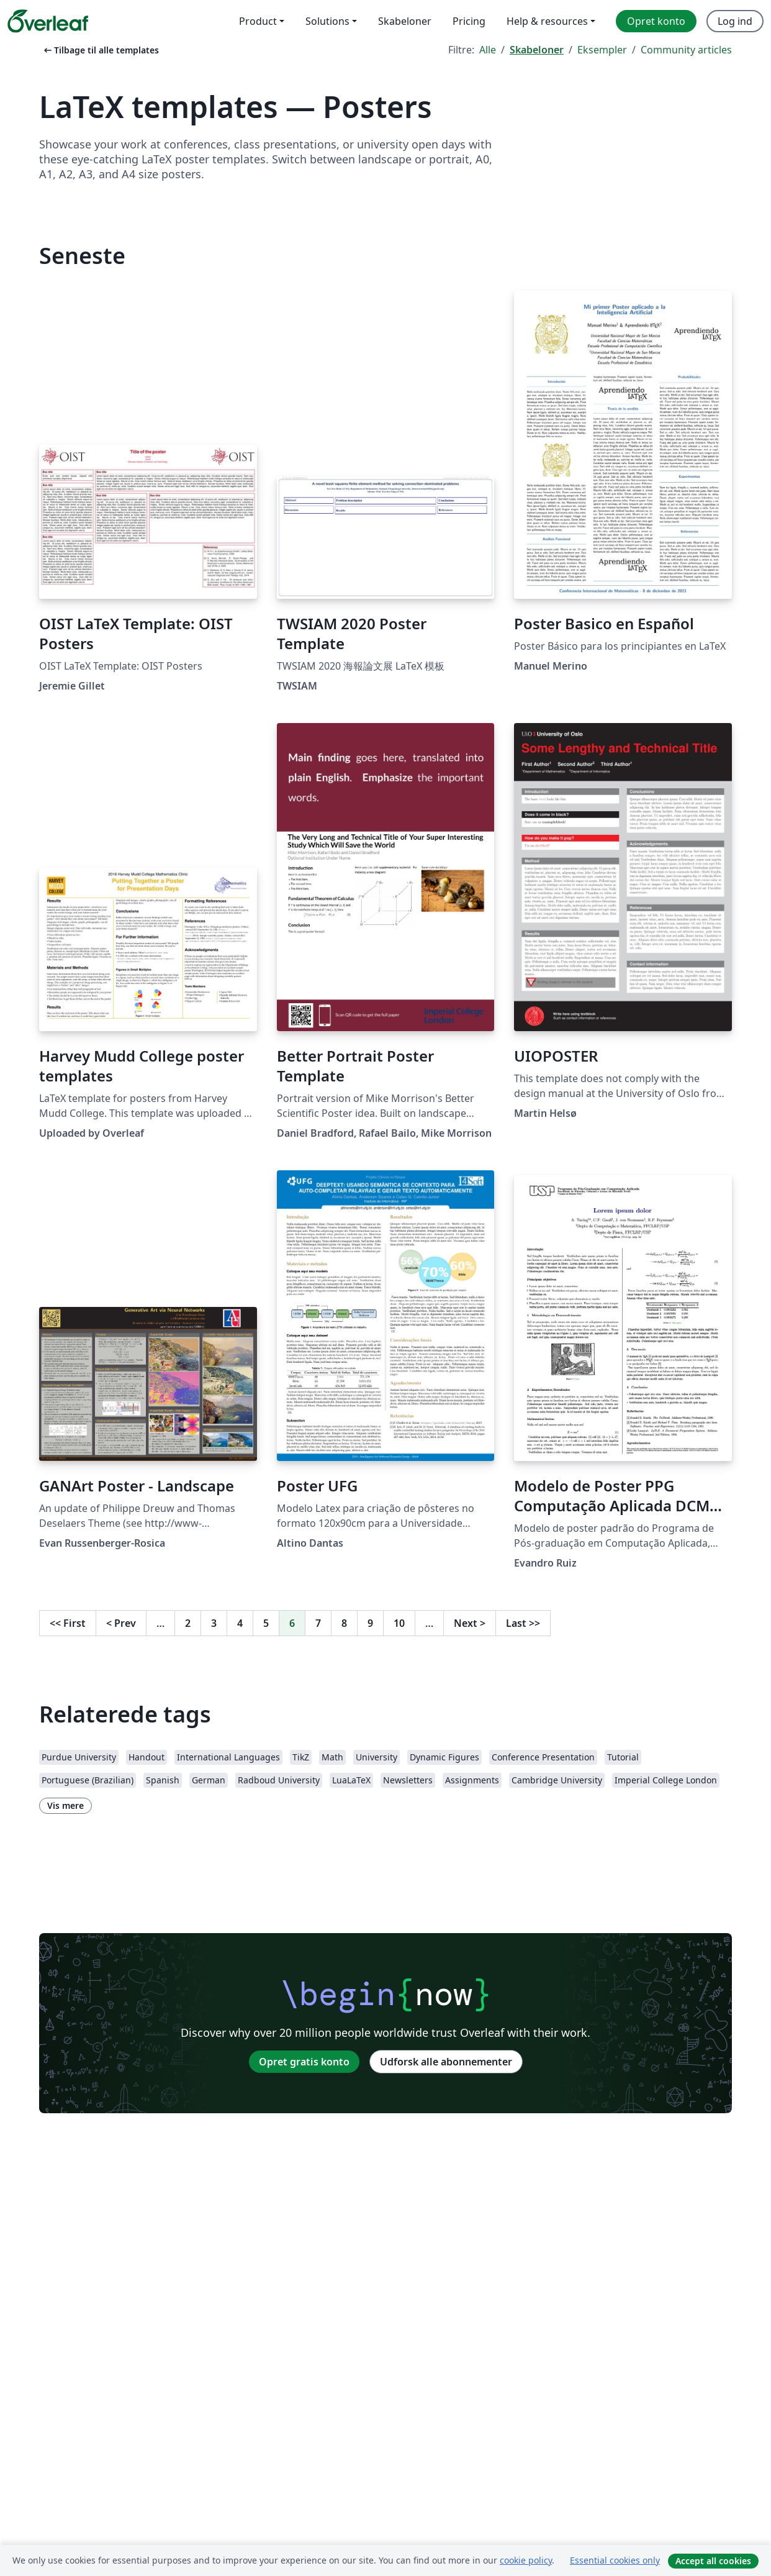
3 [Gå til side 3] (214, 1623)
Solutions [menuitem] (327, 21)
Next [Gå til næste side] (469, 1623)
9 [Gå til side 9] (370, 1623)
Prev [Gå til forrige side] (121, 1623)
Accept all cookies (713, 2561)
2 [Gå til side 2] (188, 1623)
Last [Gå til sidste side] (523, 1623)
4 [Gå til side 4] (240, 1623)
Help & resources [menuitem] (547, 21)
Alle (487, 50)
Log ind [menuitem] (735, 21)
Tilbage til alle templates (100, 50)
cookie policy (526, 2560)
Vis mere (65, 1805)
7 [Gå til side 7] (318, 1623)
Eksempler (602, 50)
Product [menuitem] (258, 21)
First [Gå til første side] (68, 1623)
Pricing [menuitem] (469, 21)
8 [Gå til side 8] (344, 1623)
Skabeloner (537, 50)
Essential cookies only (615, 2560)
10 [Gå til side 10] (399, 1623)
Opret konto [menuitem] (656, 21)
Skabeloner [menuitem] (404, 21)
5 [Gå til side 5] (266, 1623)
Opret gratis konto (304, 2062)
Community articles (686, 50)
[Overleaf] (47, 21)
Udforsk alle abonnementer (446, 2062)
